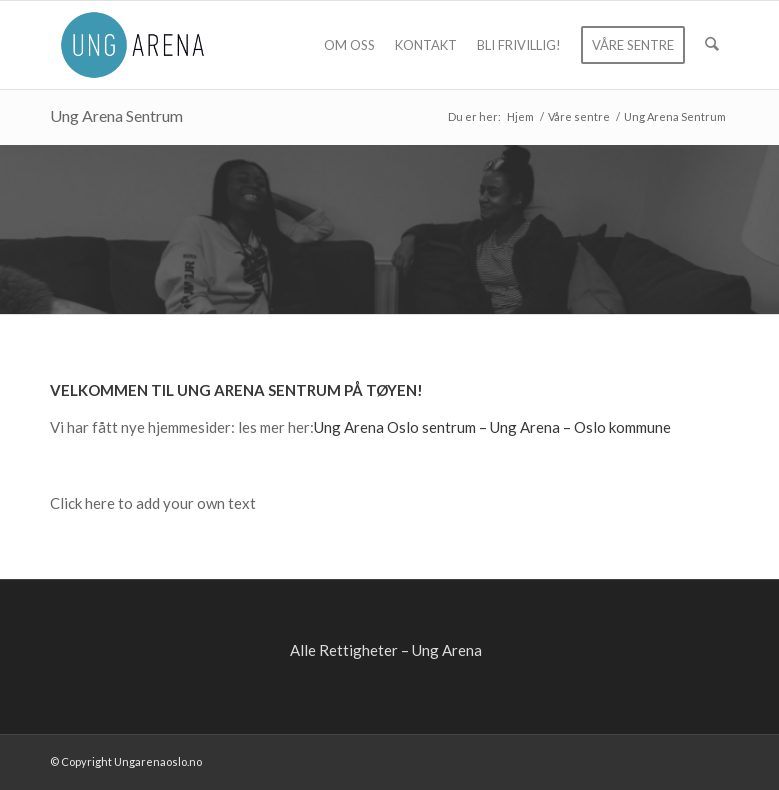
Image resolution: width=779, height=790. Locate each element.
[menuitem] (350, 45)
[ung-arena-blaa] (132, 45)
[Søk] (712, 45)
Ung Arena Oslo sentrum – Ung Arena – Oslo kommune (492, 427)
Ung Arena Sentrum (116, 115)
